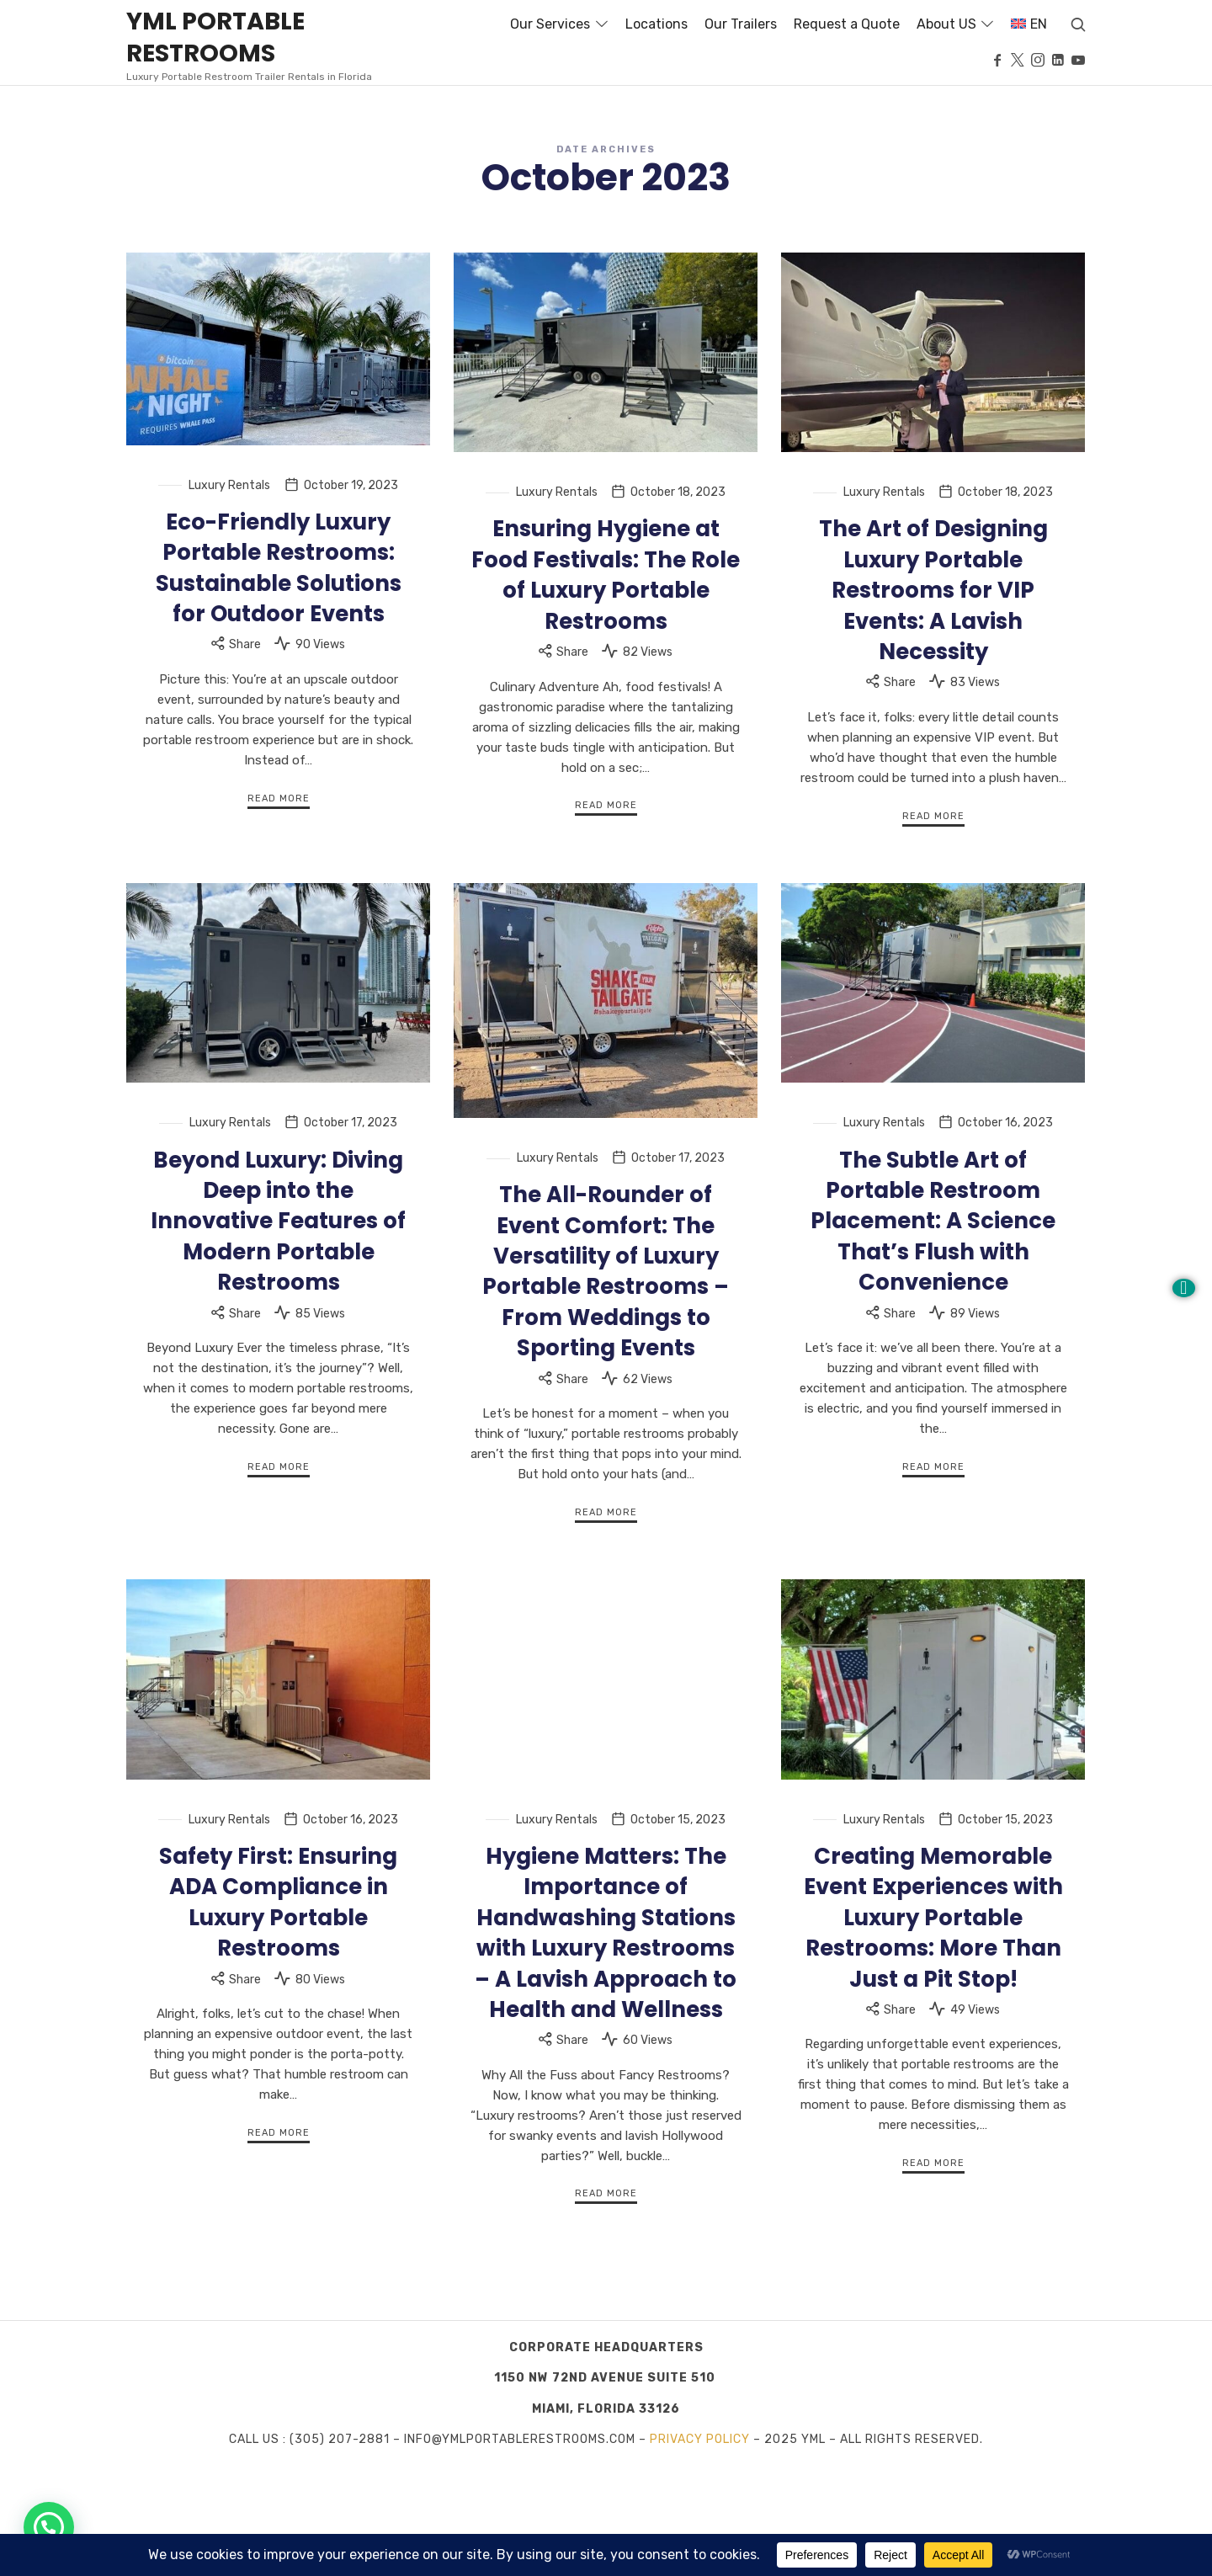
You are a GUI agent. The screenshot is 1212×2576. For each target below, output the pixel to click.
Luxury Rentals (229, 593)
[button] (49, 2527)
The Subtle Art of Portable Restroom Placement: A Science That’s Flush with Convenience (933, 1329)
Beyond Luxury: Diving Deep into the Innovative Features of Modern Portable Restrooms (278, 1329)
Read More (278, 906)
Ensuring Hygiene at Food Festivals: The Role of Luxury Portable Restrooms (605, 683)
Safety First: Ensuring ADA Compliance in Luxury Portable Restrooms (278, 2010)
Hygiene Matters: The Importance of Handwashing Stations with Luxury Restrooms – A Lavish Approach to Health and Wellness (605, 2040)
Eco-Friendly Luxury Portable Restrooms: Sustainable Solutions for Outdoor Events (278, 676)
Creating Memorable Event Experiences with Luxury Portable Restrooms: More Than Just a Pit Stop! (933, 2025)
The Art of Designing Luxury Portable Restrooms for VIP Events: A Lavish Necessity (933, 698)
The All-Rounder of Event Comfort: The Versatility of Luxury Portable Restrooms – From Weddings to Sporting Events (605, 1380)
